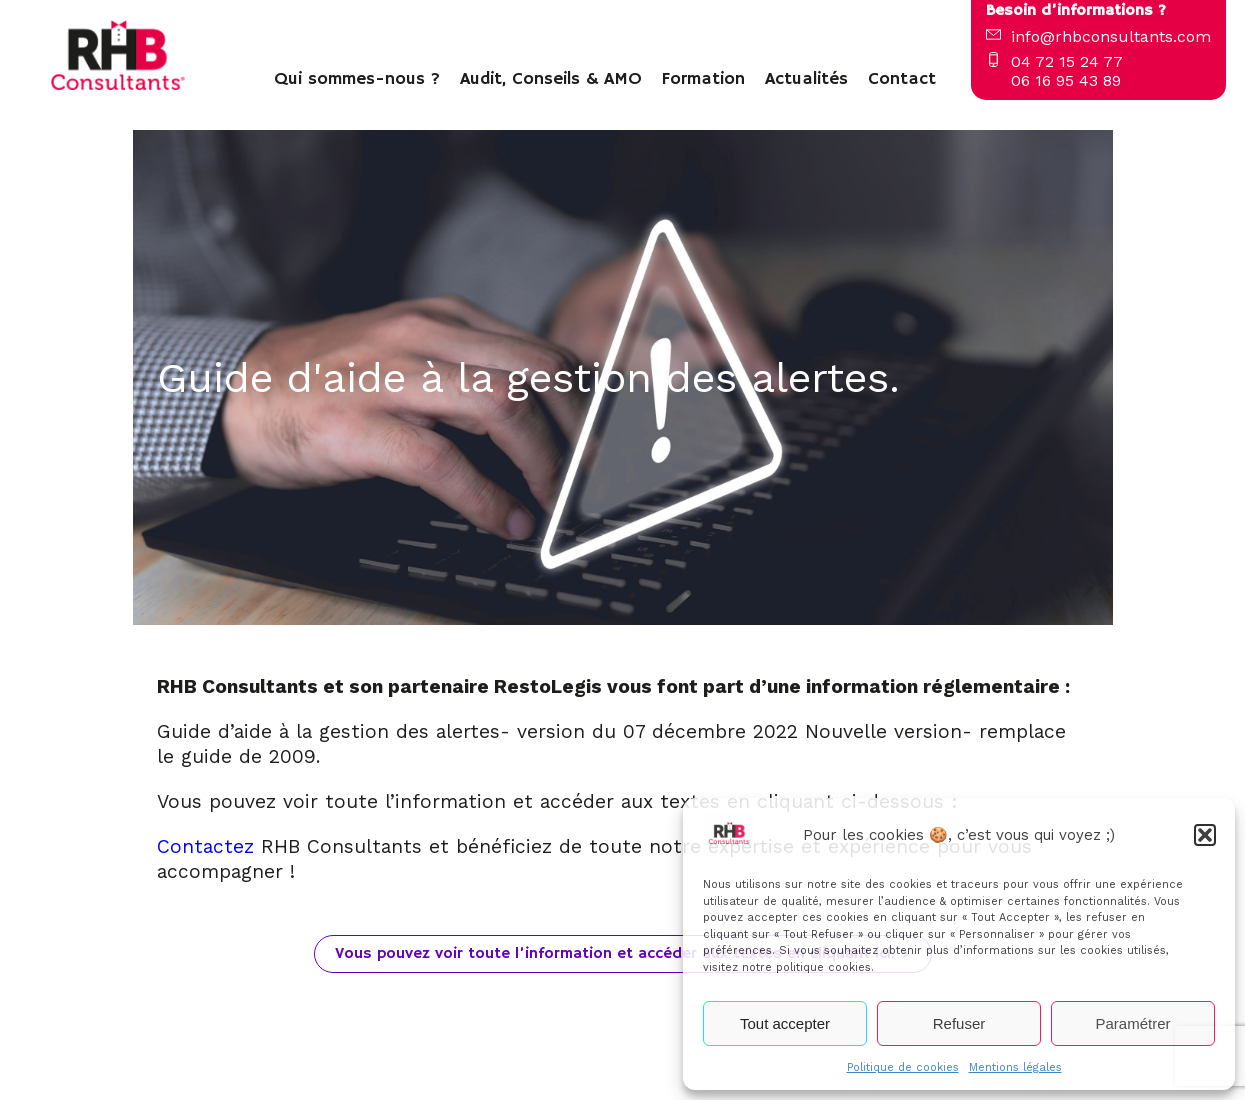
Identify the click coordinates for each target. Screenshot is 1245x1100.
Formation (703, 79)
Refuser (959, 1023)
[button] (1205, 835)
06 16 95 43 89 (1066, 80)
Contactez (209, 846)
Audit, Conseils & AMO (551, 79)
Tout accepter (785, 1023)
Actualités (806, 79)
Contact (902, 79)
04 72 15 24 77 (1067, 61)
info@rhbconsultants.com (1111, 36)
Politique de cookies (903, 1067)
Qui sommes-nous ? (357, 79)
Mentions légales (1015, 1067)
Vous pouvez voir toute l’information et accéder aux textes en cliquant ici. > (623, 954)
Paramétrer (1132, 1023)
